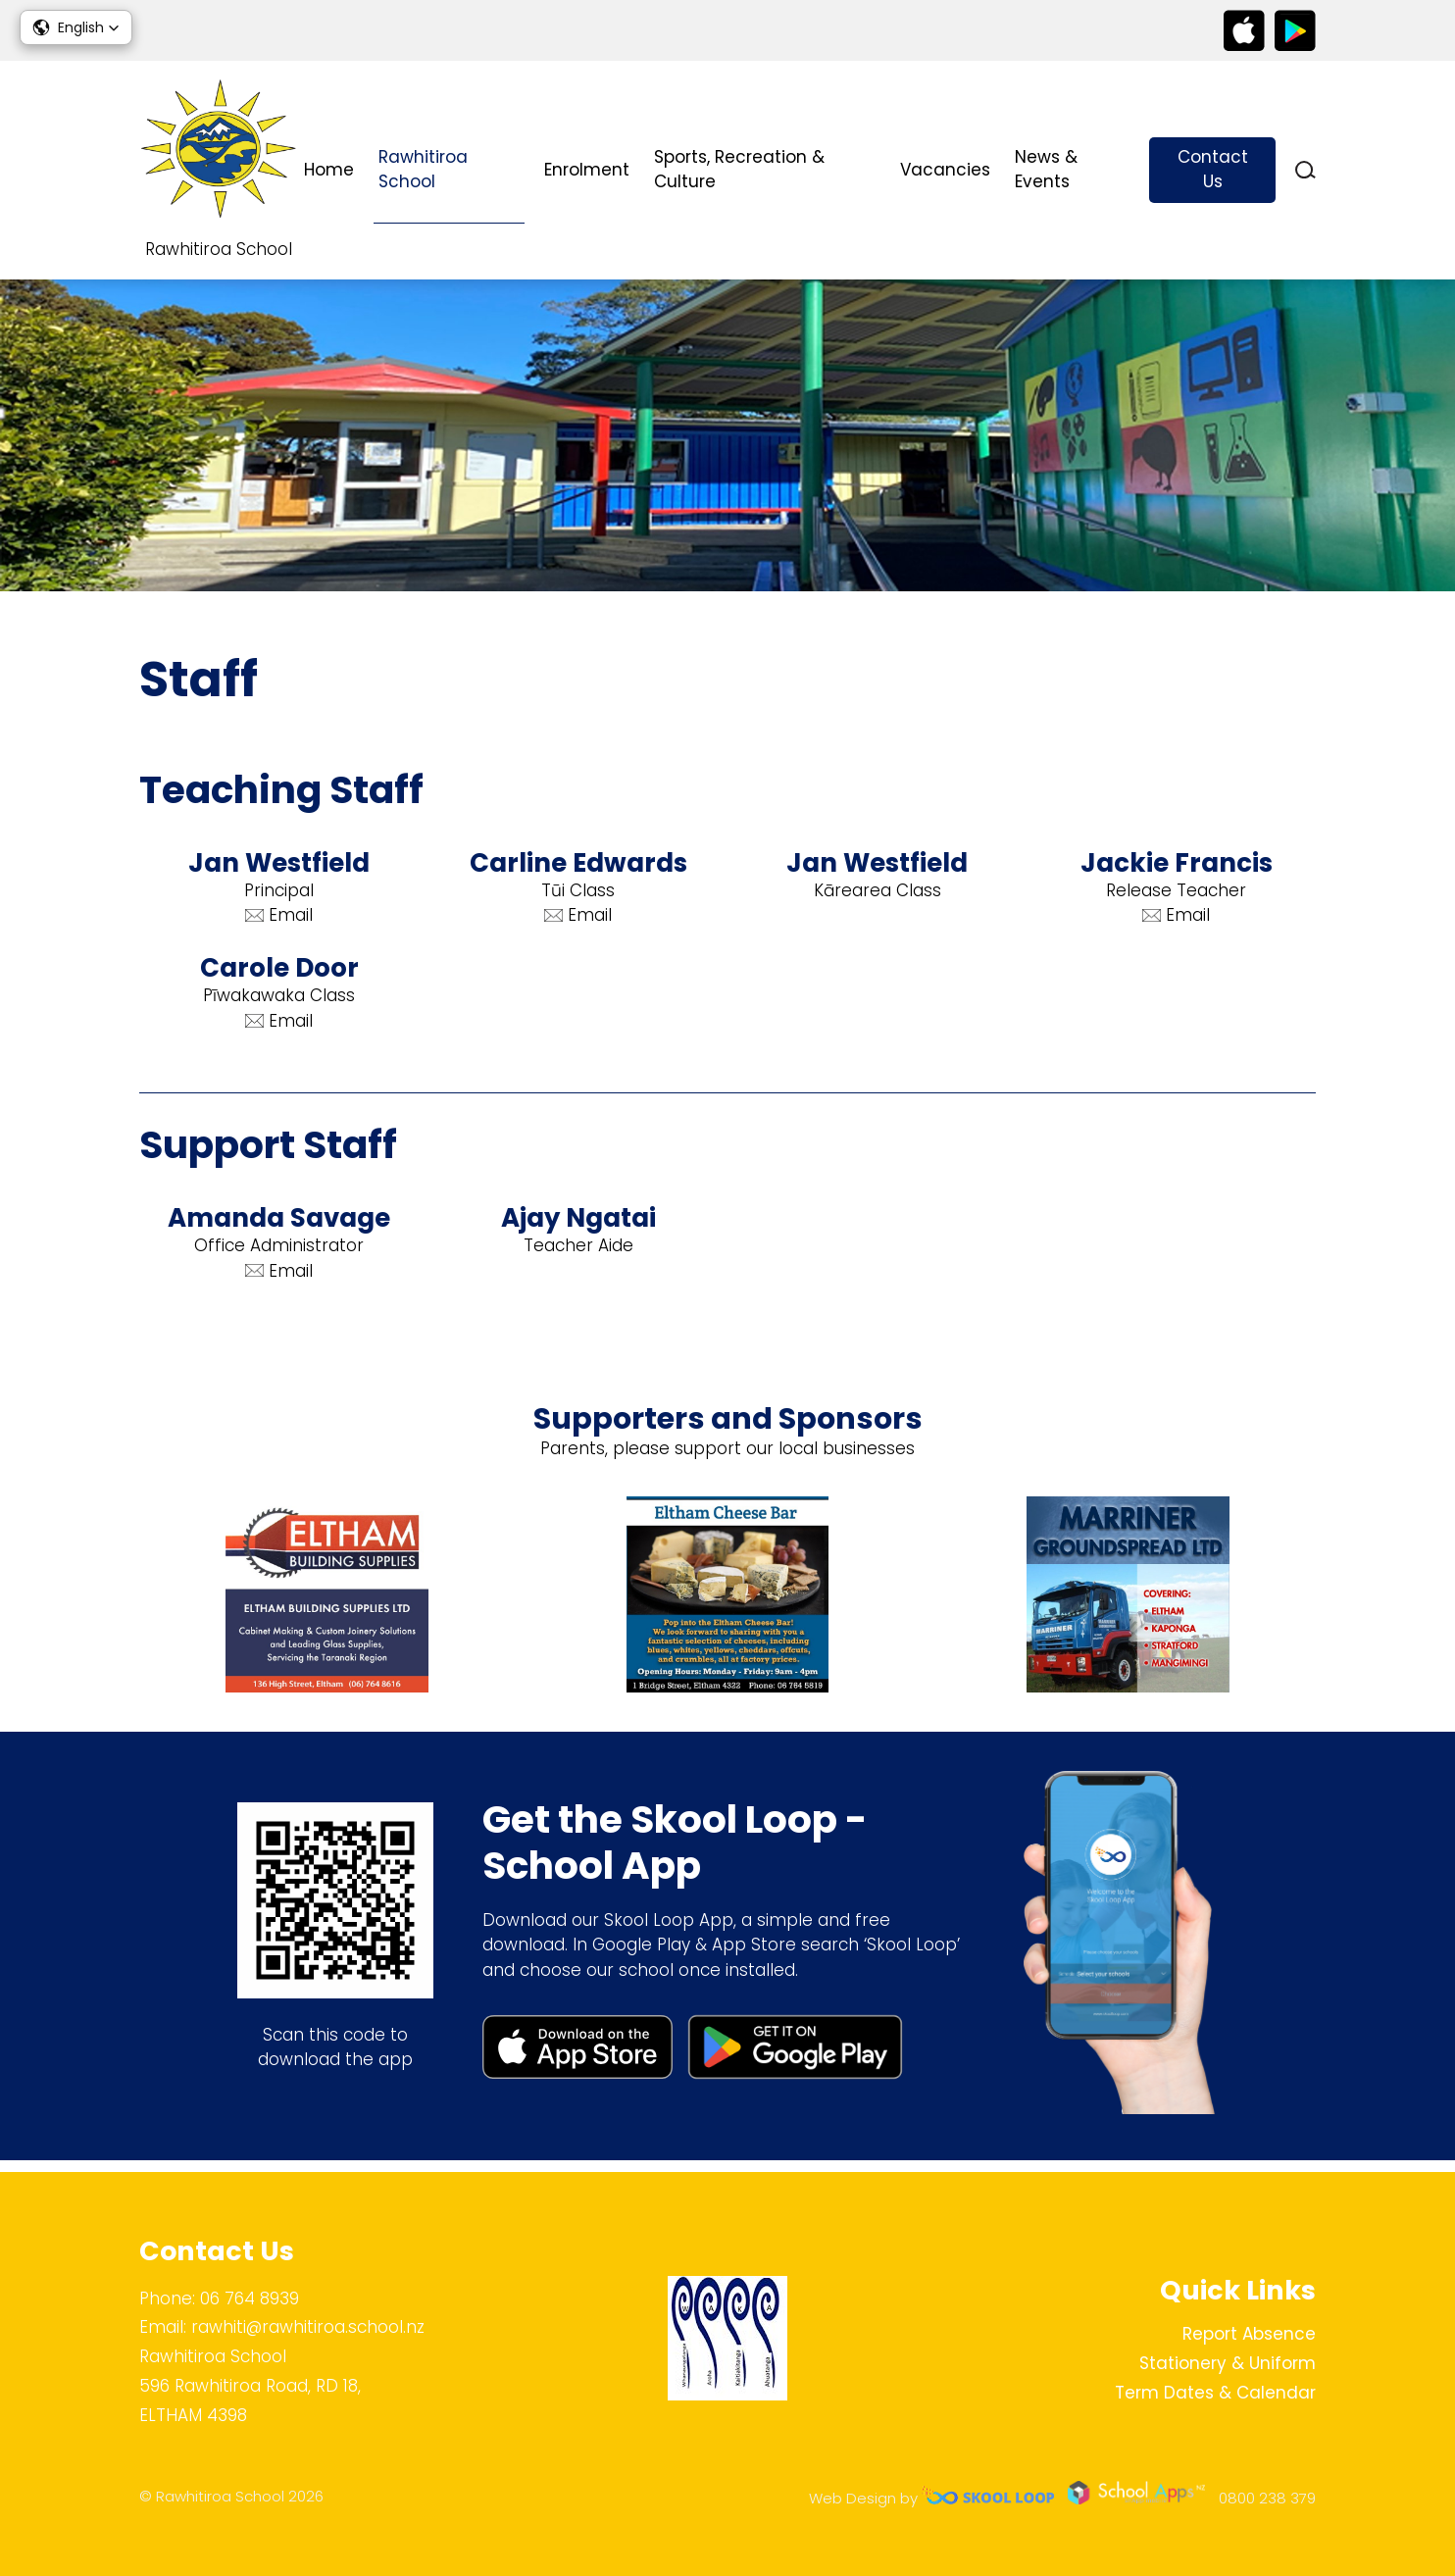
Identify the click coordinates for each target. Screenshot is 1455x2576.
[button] (76, 27)
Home (329, 169)
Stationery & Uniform (1227, 2363)
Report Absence (1249, 2334)
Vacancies (945, 169)
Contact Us (1213, 169)
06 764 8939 (249, 2298)
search (1305, 170)
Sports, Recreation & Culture (739, 169)
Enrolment (586, 169)
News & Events (1046, 169)
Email (279, 922)
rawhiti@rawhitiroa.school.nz (308, 2328)
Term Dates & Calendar (1215, 2392)
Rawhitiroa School (423, 169)
